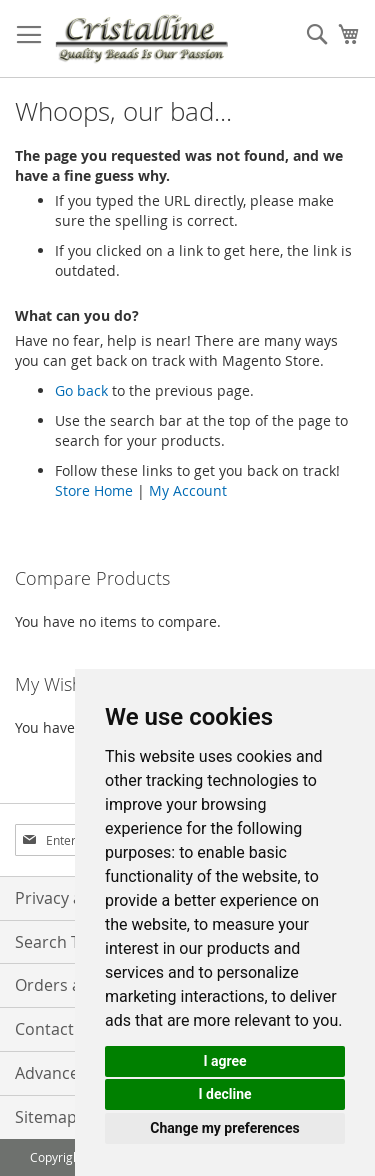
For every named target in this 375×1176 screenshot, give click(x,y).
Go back (81, 390)
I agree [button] (224, 1061)
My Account (188, 490)
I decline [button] (224, 1094)
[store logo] (141, 39)
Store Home (94, 490)
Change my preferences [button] (224, 1128)
